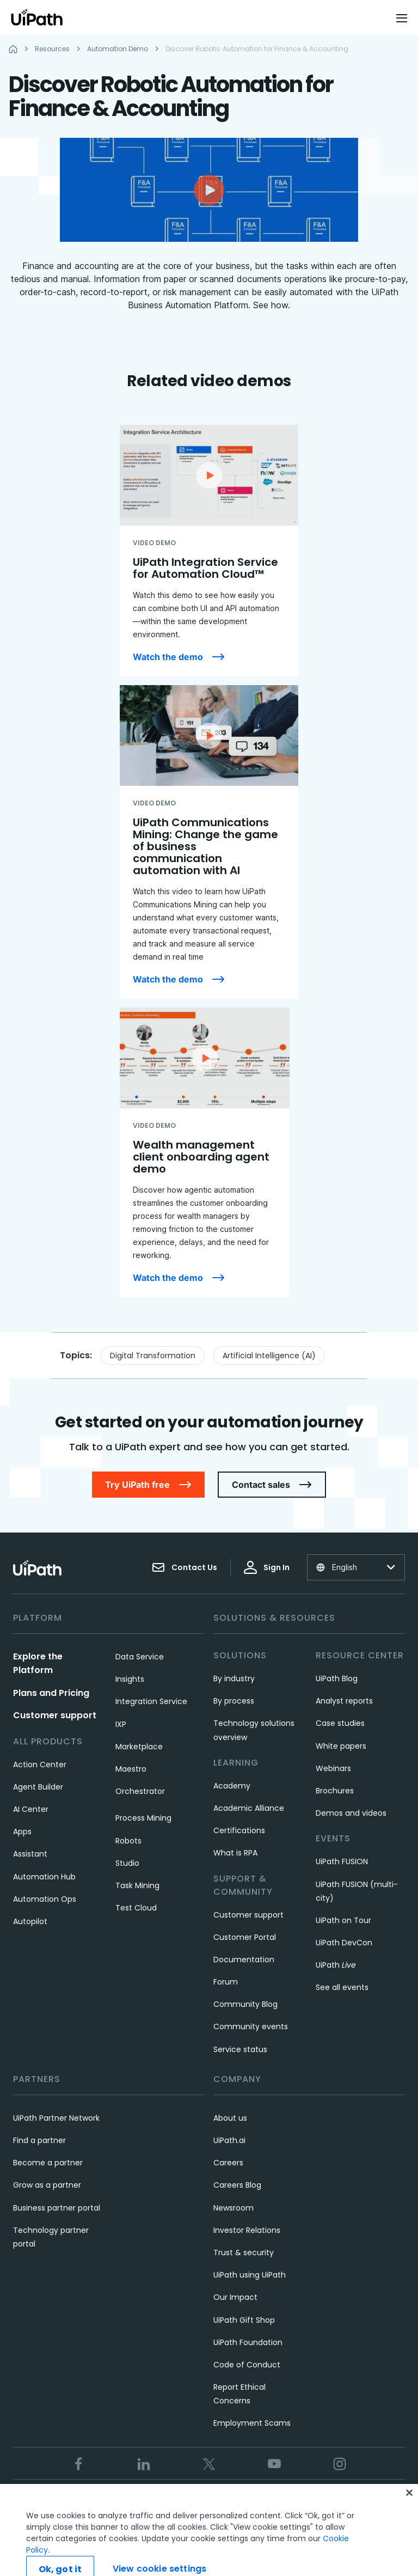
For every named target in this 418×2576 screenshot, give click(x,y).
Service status (240, 2049)
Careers (228, 2162)
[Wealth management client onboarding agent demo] (205, 1152)
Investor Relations (246, 2230)
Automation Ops (44, 1899)
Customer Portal (244, 1937)
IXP (120, 1724)
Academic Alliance (248, 1808)
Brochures (335, 1790)
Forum (225, 1981)
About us (230, 2118)
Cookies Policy (264, 2500)
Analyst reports (344, 1700)
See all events (342, 1987)
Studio (127, 1863)
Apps (22, 1831)
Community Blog (245, 2004)
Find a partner (39, 2140)
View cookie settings (341, 2500)
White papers (341, 1746)
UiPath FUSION (342, 1861)
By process (233, 1700)
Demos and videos (351, 1813)
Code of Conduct (246, 2364)
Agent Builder (38, 1786)
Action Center (39, 1764)
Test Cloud (136, 1907)
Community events (250, 2026)
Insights (129, 1679)
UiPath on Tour (343, 1920)
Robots (128, 1840)
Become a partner (48, 2162)
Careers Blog (237, 2185)
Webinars (333, 1768)
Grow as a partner (47, 2185)
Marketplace (139, 1746)
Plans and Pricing (51, 1693)
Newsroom (233, 2207)
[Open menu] (402, 18)
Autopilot (30, 1921)
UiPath (336, 1965)
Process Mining (143, 1817)
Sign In (267, 1567)
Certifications (239, 1830)
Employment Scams (252, 2423)
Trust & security (243, 2252)
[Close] (409, 2515)
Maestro (130, 1768)
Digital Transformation (152, 1355)
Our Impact (235, 2297)
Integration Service (151, 1701)
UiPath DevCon (344, 1942)
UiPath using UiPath (249, 2274)
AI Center (30, 1809)
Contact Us (184, 1567)
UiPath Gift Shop (244, 2320)
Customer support (54, 1715)
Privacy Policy (198, 2500)
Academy (231, 1785)
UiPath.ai (229, 2140)
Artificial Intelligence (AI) (269, 1355)
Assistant (30, 1853)
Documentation (243, 1959)
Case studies (340, 1723)
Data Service (139, 1656)
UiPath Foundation (247, 2342)
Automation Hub (44, 1876)
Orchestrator (140, 1791)
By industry (234, 1678)
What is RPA (235, 1852)
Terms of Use (135, 2500)
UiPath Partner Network (56, 2118)
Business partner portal (56, 2207)
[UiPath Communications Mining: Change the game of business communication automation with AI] (209, 842)
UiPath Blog (337, 1678)
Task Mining (137, 1885)
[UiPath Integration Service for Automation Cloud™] (209, 550)
